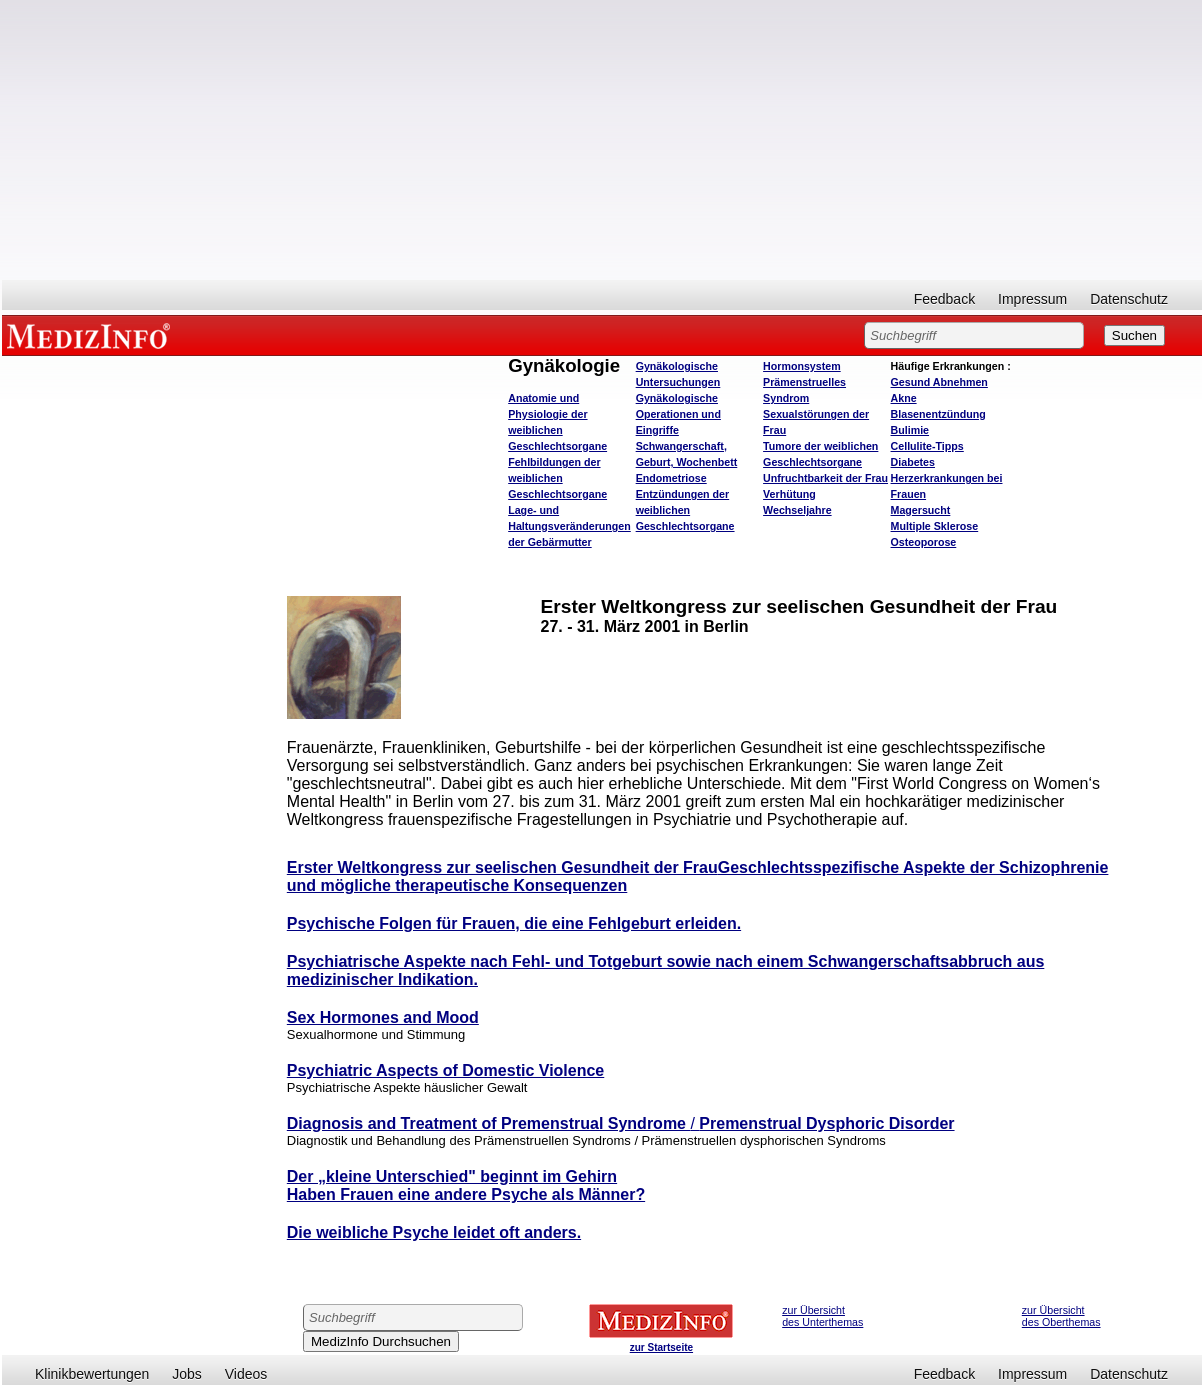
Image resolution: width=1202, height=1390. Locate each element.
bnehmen (939, 382)
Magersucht (921, 510)
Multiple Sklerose (935, 526)
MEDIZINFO (92, 335)
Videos (246, 1374)
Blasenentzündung (938, 414)
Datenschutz (1129, 299)
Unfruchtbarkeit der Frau (825, 478)
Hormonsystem (802, 366)
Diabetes (913, 462)
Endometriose (671, 478)
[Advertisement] (602, 140)
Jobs (187, 1374)
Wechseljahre (797, 510)
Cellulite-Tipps (927, 446)
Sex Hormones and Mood (383, 1017)
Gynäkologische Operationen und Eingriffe (678, 414)
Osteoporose (924, 542)
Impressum (1032, 299)
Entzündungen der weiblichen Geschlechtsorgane (685, 510)
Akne (904, 398)
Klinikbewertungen (92, 1374)
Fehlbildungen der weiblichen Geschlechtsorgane (557, 478)
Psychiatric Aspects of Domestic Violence (445, 1070)
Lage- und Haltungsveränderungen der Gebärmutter (569, 526)
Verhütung (789, 494)
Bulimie (910, 430)
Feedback (944, 299)
